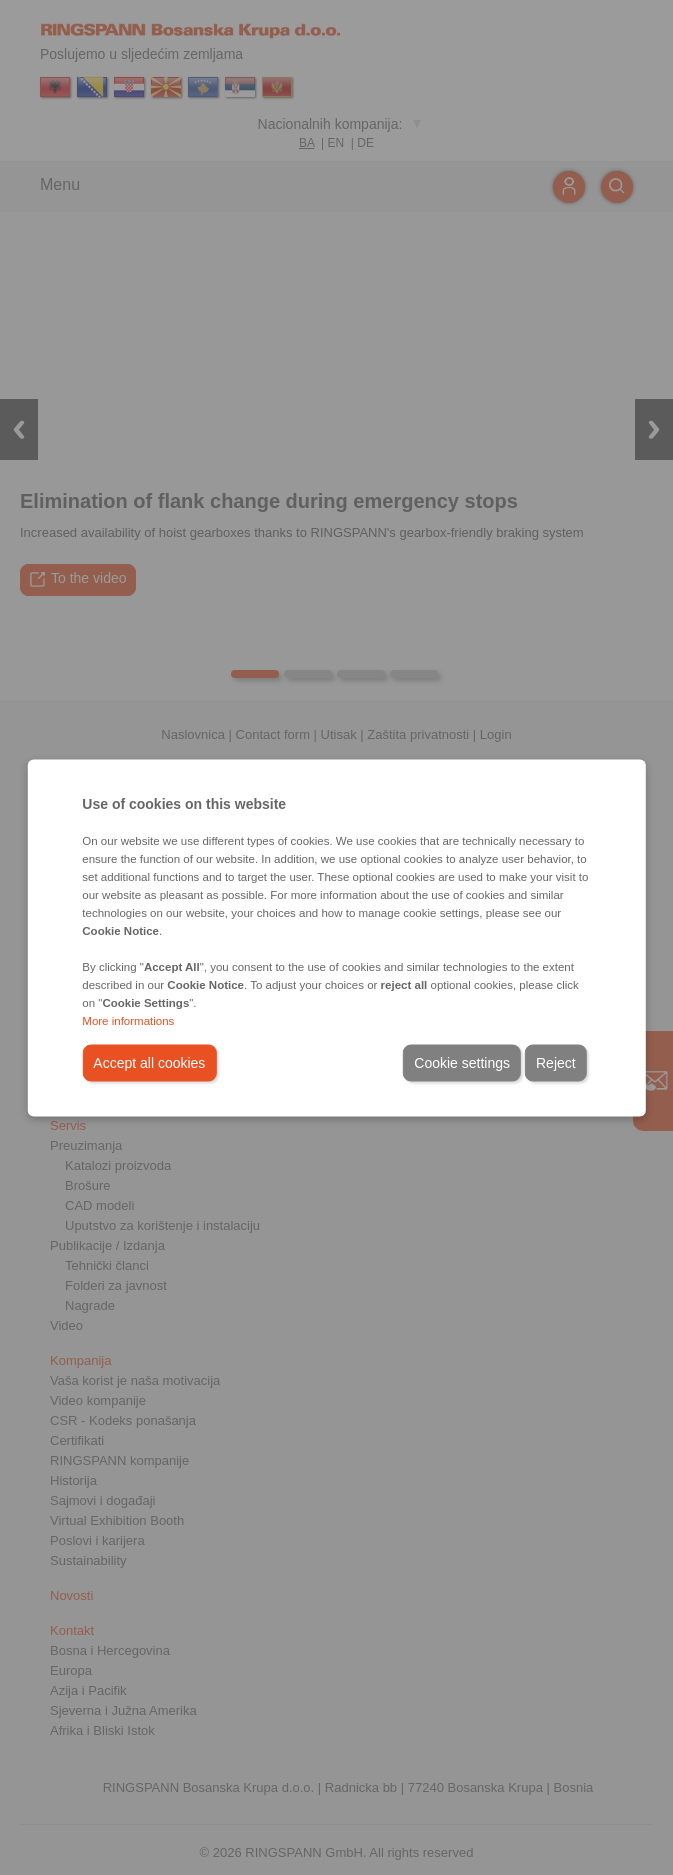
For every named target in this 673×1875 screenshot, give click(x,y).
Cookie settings (462, 1062)
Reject (556, 1062)
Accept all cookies (149, 1062)
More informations (128, 1020)
